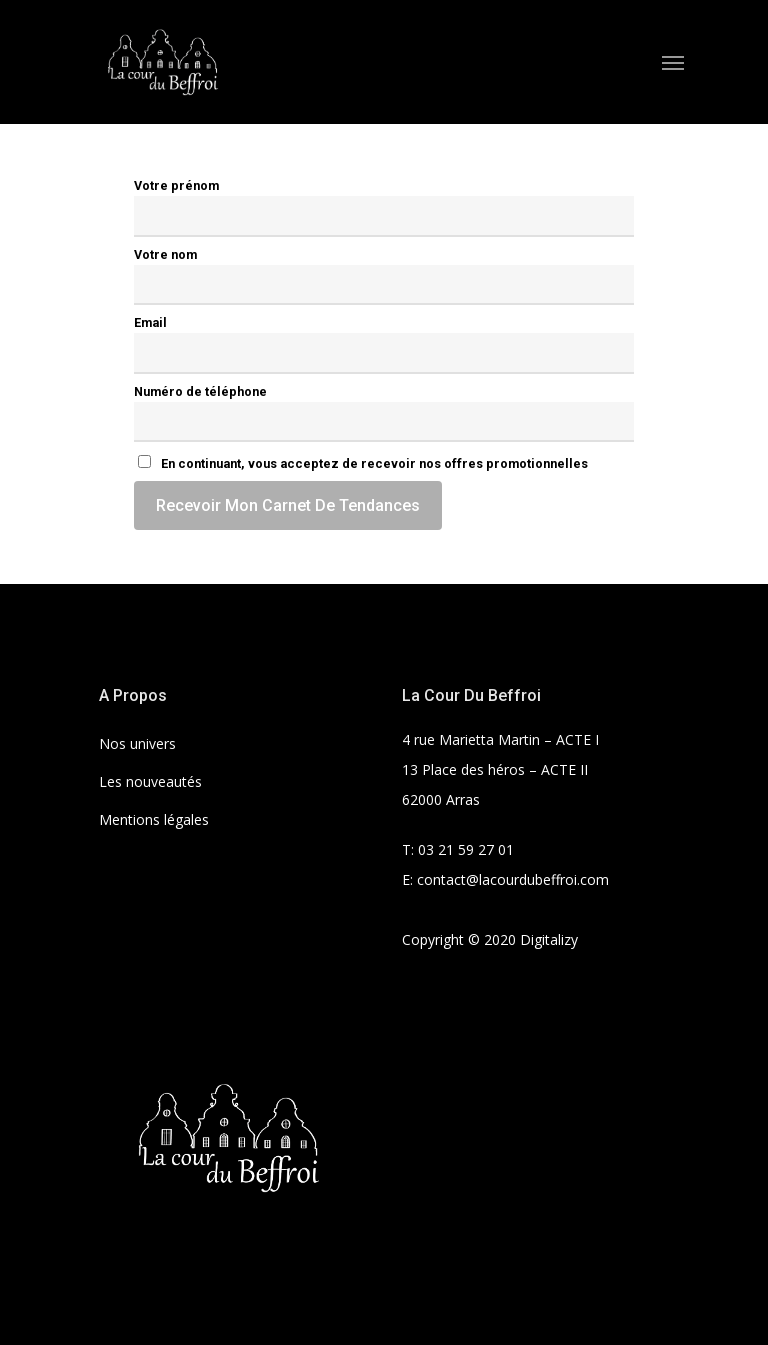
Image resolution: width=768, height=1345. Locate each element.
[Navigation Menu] (673, 62)
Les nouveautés (150, 781)
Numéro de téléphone (200, 391)
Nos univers (137, 743)
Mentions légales (154, 819)
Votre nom (165, 254)
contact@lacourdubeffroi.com (513, 879)
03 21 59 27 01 (466, 849)
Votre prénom (176, 185)
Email (150, 322)
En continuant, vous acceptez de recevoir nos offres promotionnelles (363, 463)
